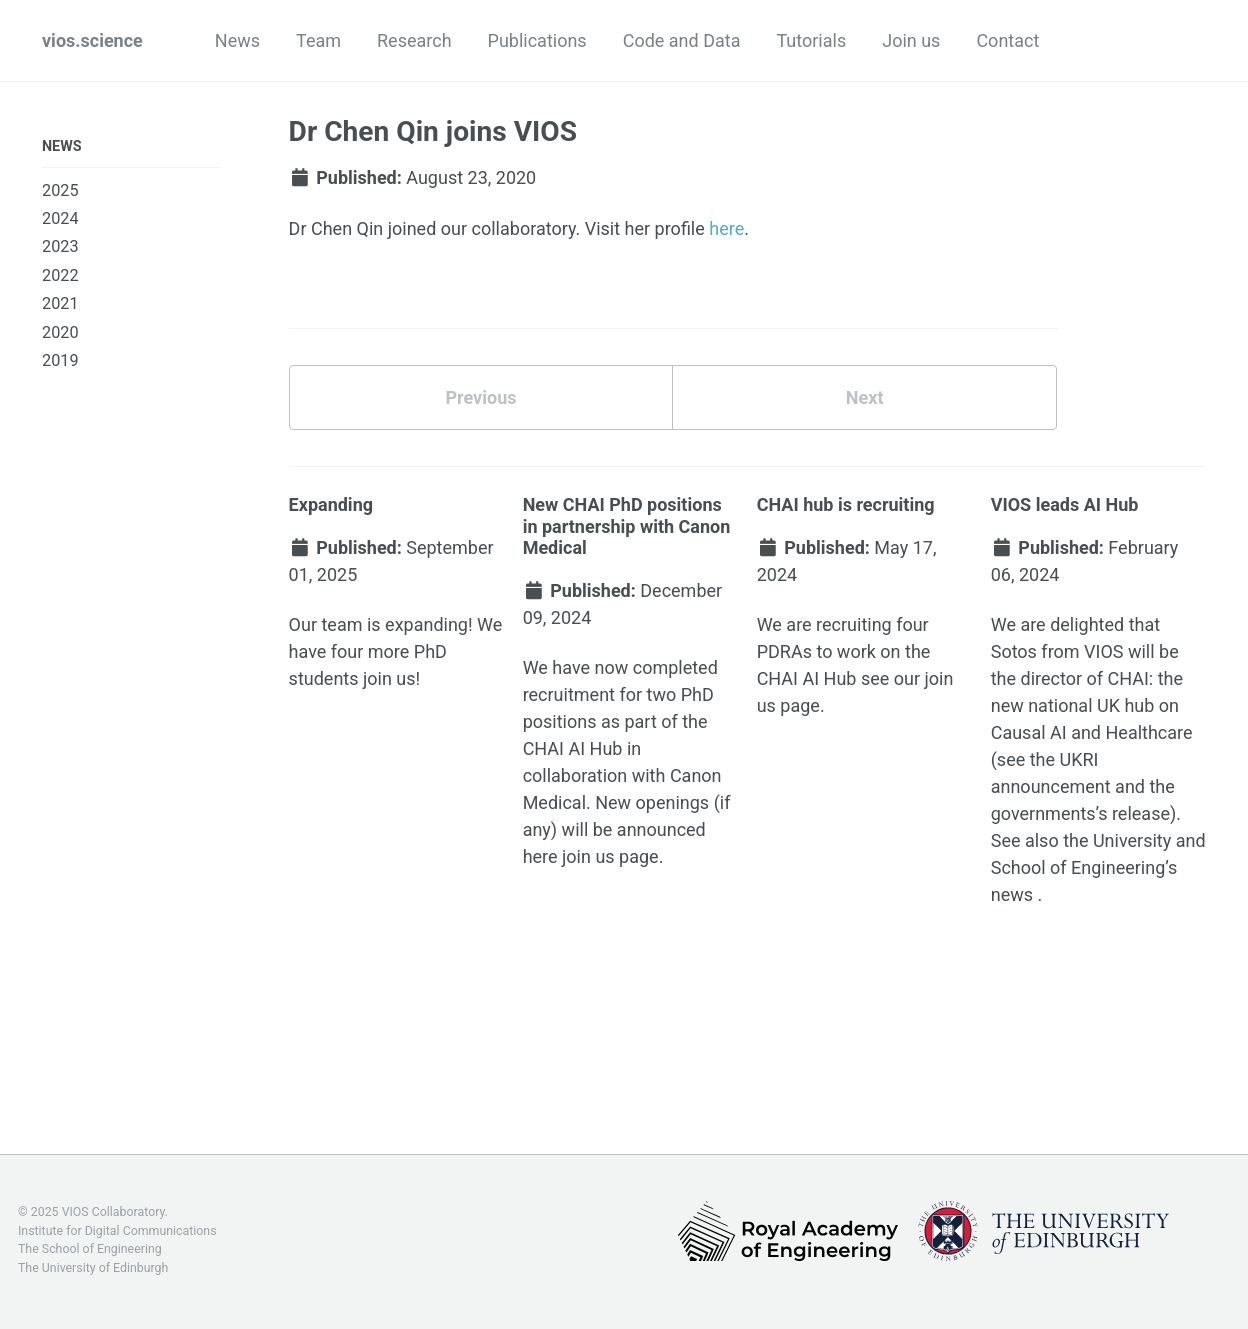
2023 (60, 246)
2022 (60, 275)
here (726, 228)
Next (865, 397)
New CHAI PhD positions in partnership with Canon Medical (627, 526)
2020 (60, 332)
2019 (60, 360)
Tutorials (811, 40)
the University (1117, 840)
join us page (610, 856)
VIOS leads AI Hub (1065, 504)
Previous (480, 397)
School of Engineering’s (1084, 867)
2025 (60, 190)
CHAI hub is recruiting (846, 504)
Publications (537, 40)
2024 (60, 218)
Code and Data (682, 40)
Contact (1007, 40)
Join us (911, 40)
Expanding (331, 504)
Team (318, 40)
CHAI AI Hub (573, 748)
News (237, 40)
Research (414, 40)
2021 (60, 303)
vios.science (92, 40)
